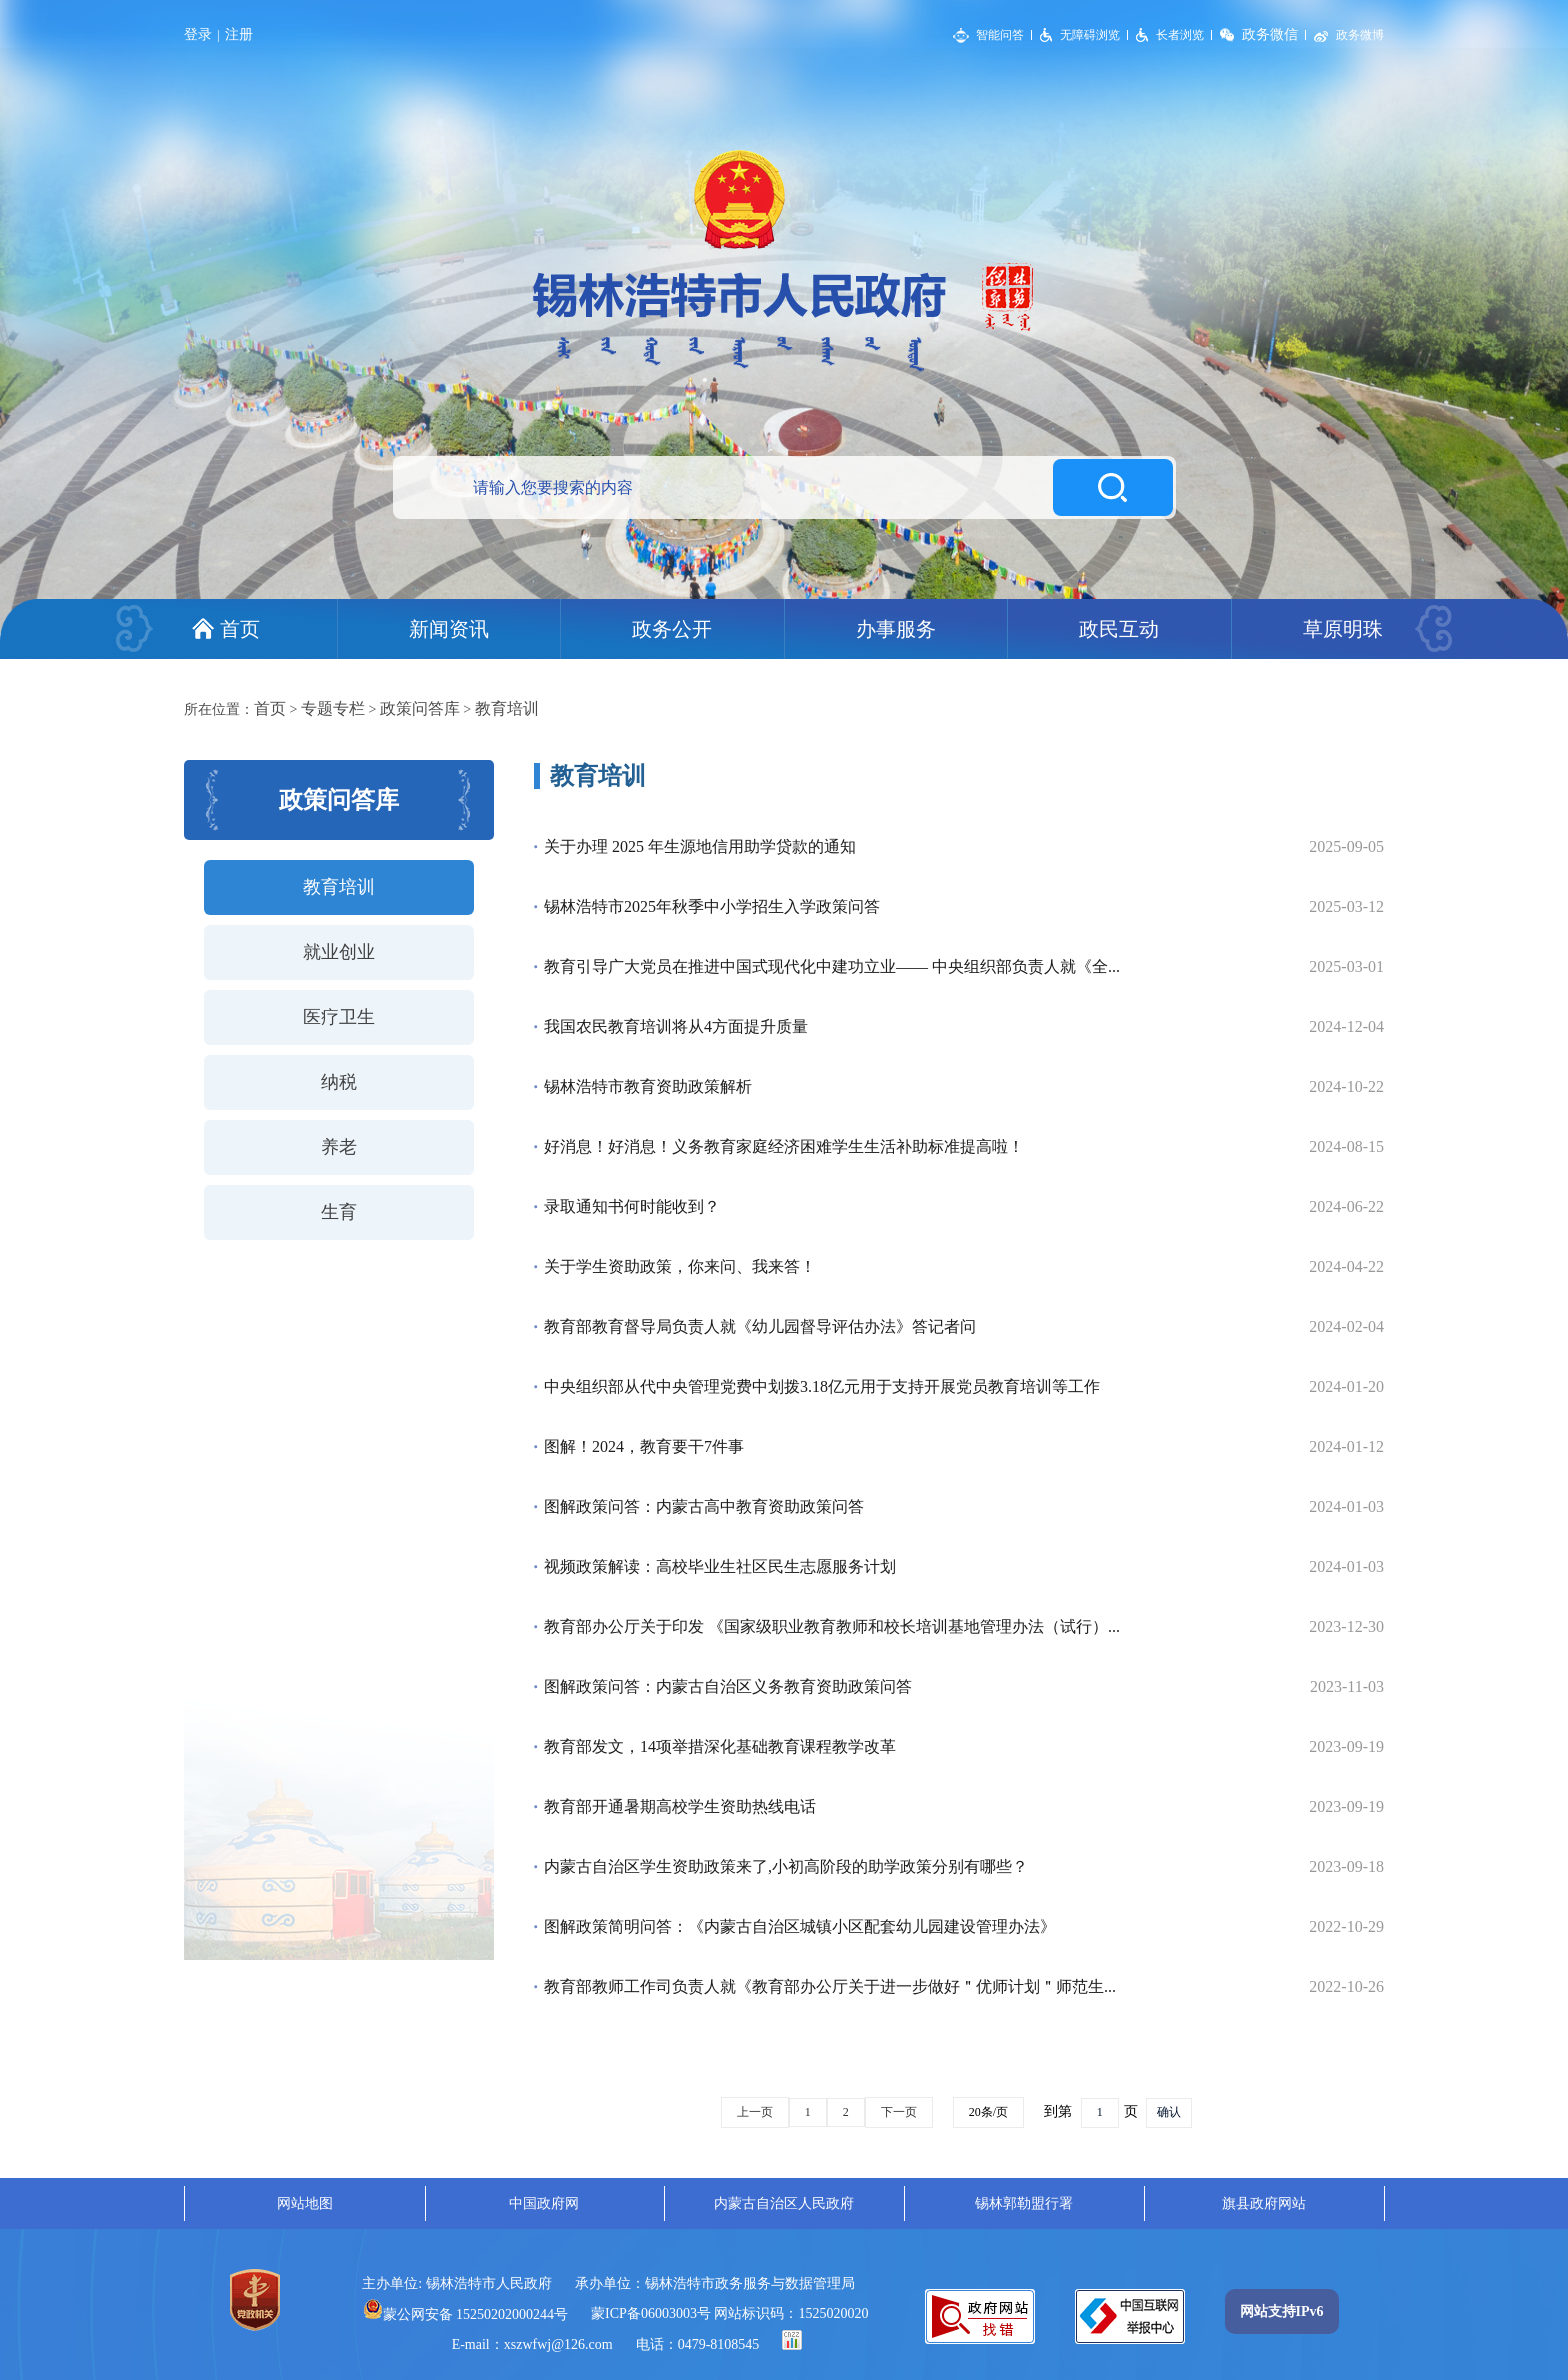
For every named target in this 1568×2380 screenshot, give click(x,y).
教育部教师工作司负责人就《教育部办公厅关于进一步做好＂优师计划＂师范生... (830, 1986)
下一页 (899, 2112)
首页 (270, 708)
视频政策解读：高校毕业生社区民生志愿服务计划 (720, 1566)
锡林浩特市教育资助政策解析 (648, 1086)
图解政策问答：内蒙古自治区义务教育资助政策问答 (728, 1686)
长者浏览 (1180, 35)
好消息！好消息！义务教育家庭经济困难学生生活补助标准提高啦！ (784, 1146)
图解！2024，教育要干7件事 (644, 1446)
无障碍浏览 (1090, 35)
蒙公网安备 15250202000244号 (466, 2314)
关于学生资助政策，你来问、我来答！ (680, 1266)
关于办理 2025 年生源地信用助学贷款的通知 (700, 846)
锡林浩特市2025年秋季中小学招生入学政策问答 (712, 906)
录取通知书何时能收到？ (632, 1206)
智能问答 (1000, 35)
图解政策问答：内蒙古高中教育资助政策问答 (704, 1506)
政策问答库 (420, 708)
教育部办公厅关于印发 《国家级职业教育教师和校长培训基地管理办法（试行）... (832, 1626)
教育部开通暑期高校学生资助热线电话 (680, 1806)
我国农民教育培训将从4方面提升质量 (676, 1026)
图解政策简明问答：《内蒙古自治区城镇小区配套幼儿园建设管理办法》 (800, 1926)
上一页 (755, 2112)
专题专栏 (333, 708)
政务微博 (1360, 35)
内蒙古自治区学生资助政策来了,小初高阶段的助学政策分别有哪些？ (786, 1866)
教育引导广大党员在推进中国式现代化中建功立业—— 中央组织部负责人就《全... (832, 966)
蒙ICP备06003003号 (651, 2313)
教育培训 (507, 708)
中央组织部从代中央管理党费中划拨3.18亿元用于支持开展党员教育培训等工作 (822, 1386)
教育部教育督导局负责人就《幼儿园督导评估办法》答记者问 (760, 1326)
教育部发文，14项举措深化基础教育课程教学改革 (720, 1746)
